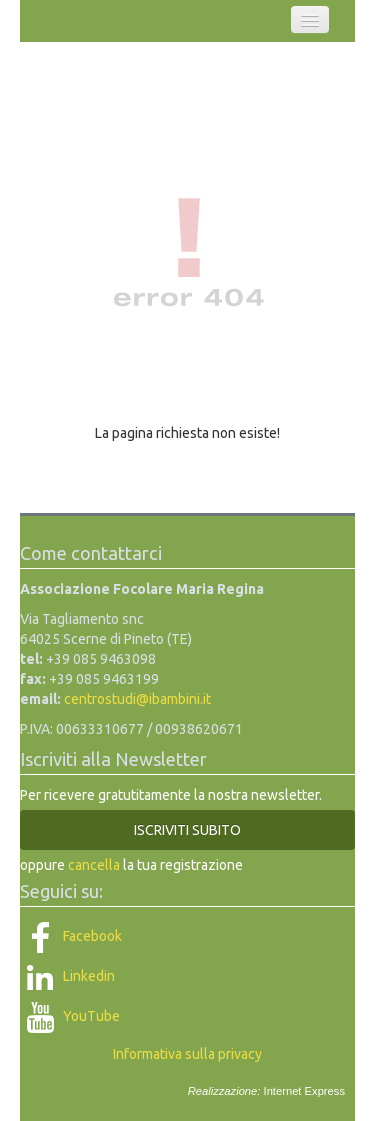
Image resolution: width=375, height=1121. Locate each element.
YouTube (70, 1016)
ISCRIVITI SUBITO (187, 830)
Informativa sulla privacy (187, 1054)
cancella (94, 865)
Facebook (71, 936)
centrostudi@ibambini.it (137, 699)
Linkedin (67, 976)
